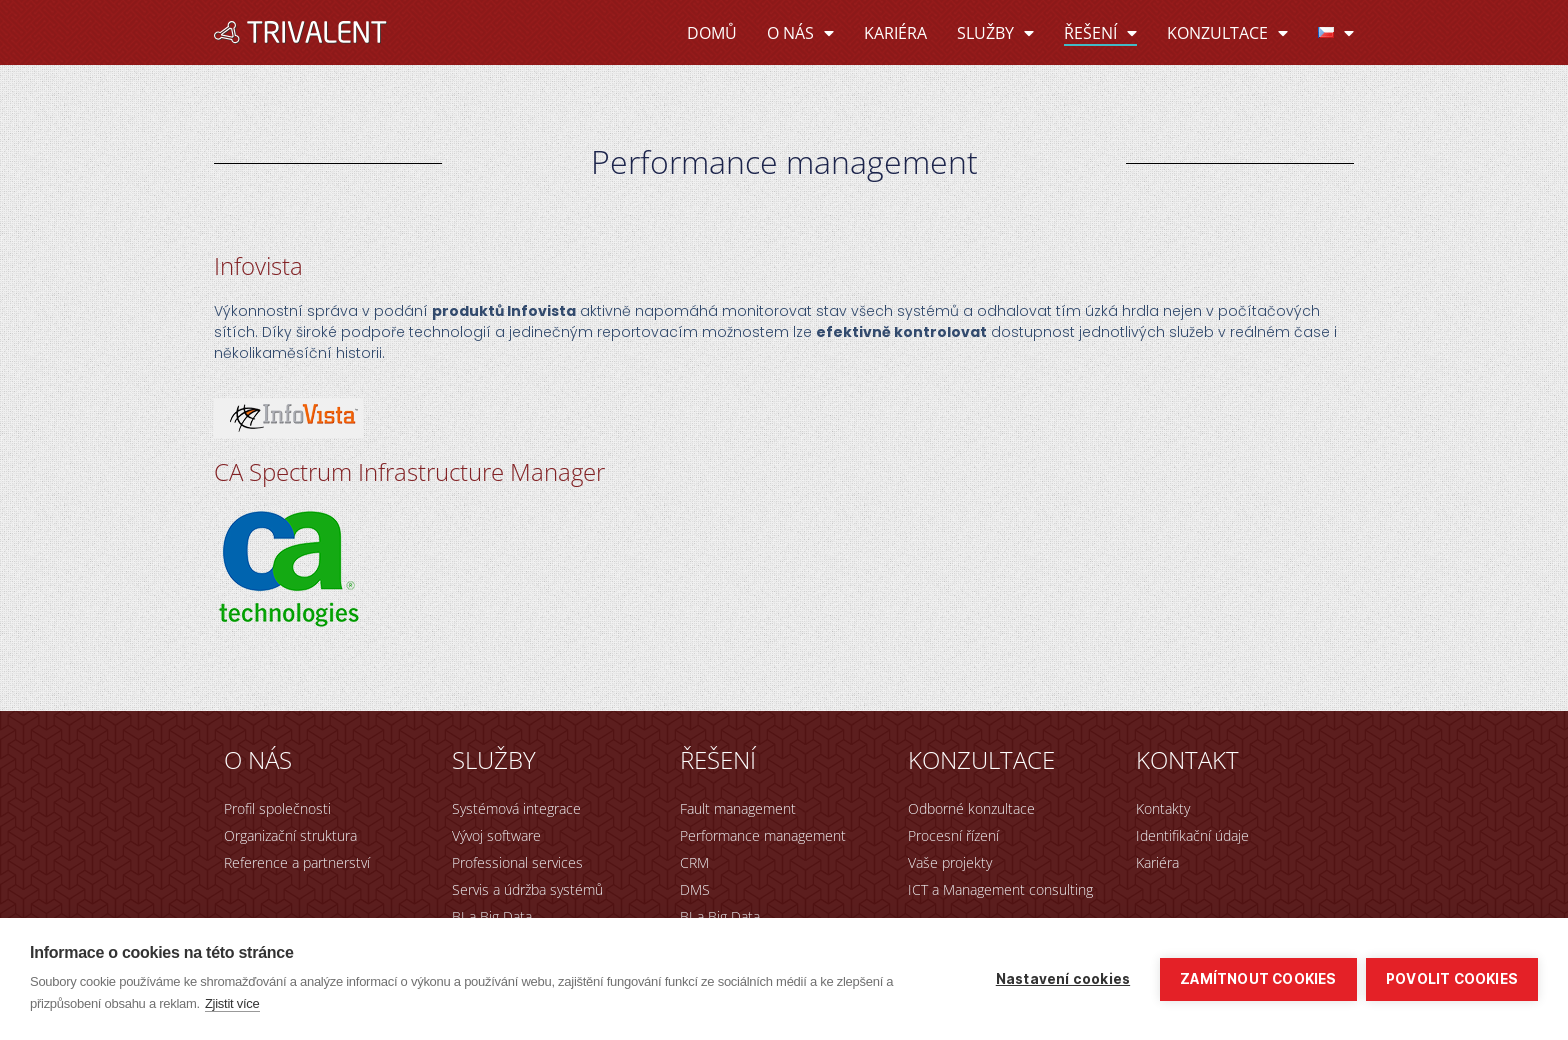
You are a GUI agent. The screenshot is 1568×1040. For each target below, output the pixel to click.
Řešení (1100, 33)
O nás (800, 33)
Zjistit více (232, 1003)
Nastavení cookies (1062, 979)
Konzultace (1227, 33)
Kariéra (895, 33)
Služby (995, 33)
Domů (712, 33)
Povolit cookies (1452, 979)
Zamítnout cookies (1258, 979)
